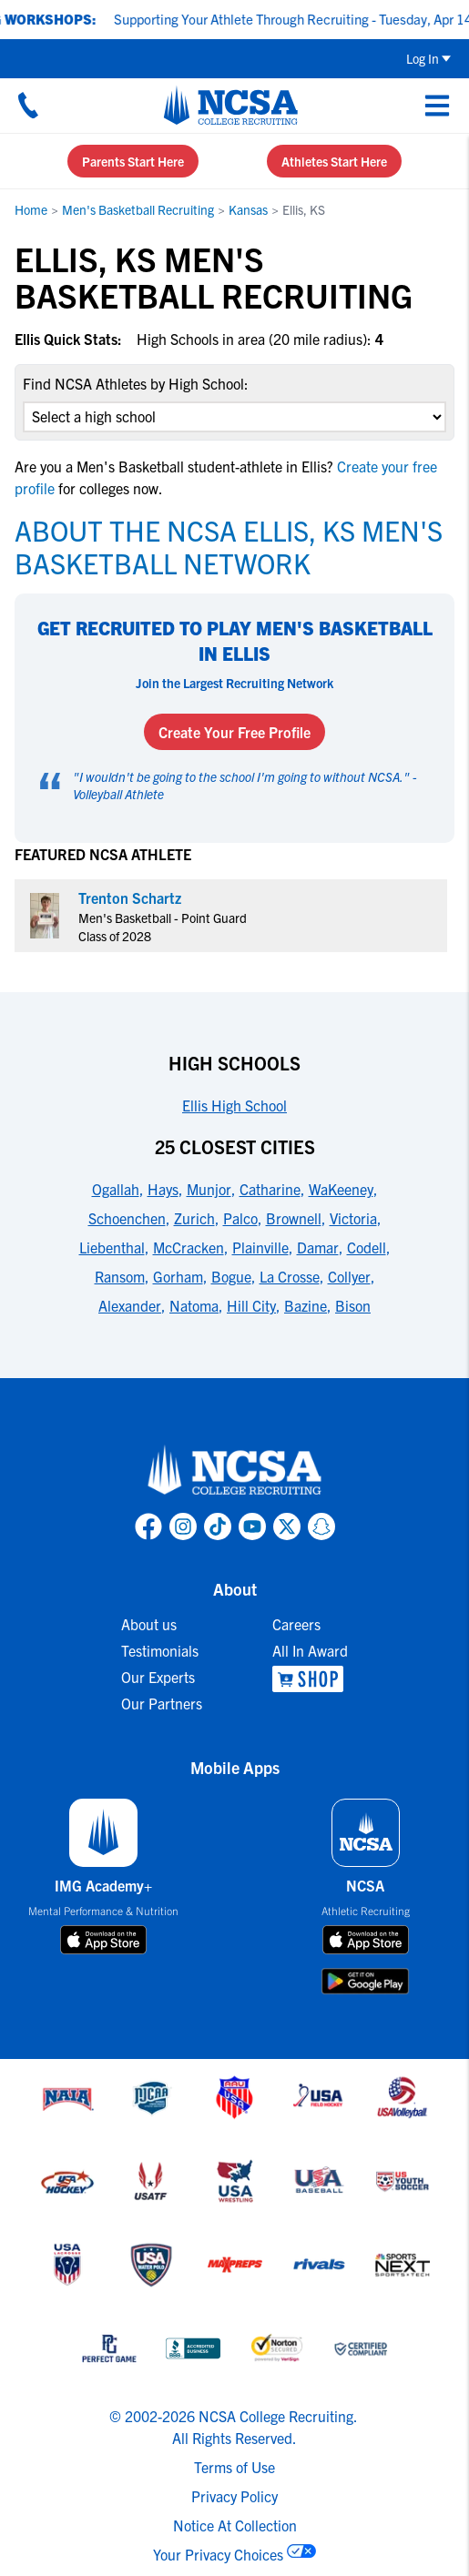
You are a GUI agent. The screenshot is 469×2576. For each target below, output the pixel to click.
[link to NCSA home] (235, 1471)
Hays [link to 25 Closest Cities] (163, 1189)
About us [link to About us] (149, 1624)
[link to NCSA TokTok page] (217, 1526)
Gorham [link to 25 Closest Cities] (178, 1276)
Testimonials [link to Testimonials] (160, 1650)
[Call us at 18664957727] (28, 104)
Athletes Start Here (334, 161)
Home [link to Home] (31, 209)
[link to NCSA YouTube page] (252, 1526)
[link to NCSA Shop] (310, 1679)
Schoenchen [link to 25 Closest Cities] (127, 1218)
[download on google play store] (365, 1981)
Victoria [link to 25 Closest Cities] (353, 1218)
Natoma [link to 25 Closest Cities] (194, 1305)
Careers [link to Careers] (296, 1624)
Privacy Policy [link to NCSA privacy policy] (234, 2496)
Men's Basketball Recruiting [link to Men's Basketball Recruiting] (138, 209)
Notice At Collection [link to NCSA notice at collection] (235, 2525)
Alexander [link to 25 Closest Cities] (129, 1305)
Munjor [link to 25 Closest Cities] (209, 1189)
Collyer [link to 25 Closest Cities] (349, 1276)
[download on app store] (103, 1939)
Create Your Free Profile (234, 732)
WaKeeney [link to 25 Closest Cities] (341, 1189)
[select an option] (234, 416)
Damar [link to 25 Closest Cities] (318, 1247)
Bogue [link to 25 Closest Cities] (231, 1276)
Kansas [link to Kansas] (248, 209)
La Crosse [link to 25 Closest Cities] (290, 1276)
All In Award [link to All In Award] (310, 1650)
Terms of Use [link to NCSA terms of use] (234, 2467)
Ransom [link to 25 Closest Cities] (120, 1276)
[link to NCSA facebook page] (148, 1526)
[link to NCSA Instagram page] (183, 1526)
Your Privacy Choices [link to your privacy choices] (218, 2554)
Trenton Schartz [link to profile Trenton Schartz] (129, 897)
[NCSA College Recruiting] (231, 105)
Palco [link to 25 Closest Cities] (240, 1218)
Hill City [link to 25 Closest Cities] (251, 1305)
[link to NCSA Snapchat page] (321, 1526)
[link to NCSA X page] (287, 1526)
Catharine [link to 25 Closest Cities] (270, 1189)
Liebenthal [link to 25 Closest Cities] (112, 1247)
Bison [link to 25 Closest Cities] (353, 1305)
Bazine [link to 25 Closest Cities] (305, 1305)
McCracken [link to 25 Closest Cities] (188, 1247)
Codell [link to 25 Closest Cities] (366, 1247)
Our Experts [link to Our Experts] (158, 1677)
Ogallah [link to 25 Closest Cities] (115, 1189)
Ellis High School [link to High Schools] (234, 1105)
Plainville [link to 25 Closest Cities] (260, 1247)
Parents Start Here (133, 161)
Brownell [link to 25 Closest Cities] (293, 1218)
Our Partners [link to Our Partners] (161, 1703)
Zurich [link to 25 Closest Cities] (194, 1218)
